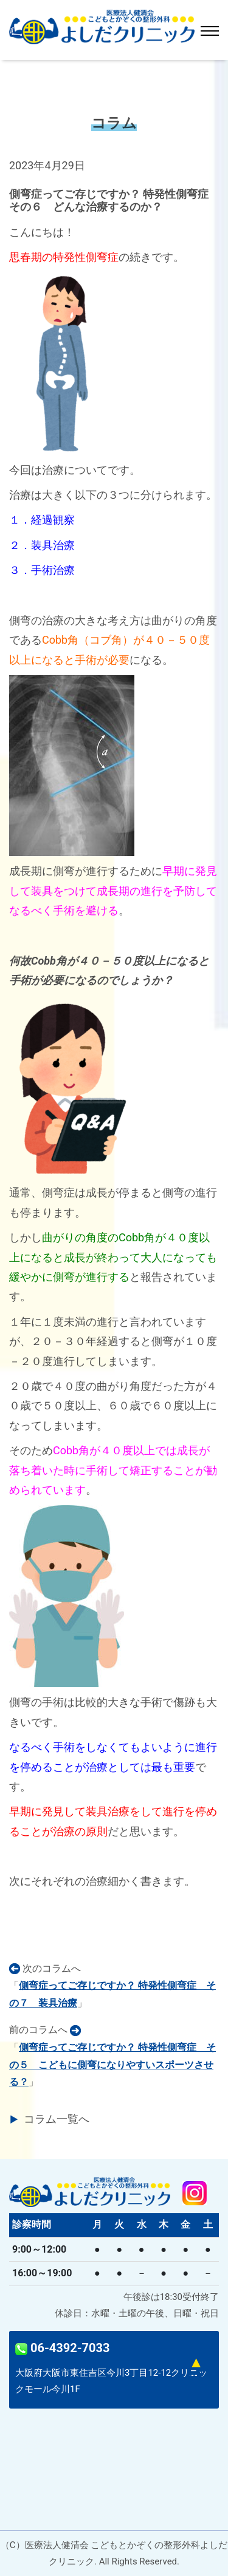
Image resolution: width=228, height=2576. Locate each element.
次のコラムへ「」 (112, 1986)
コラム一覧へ (56, 2118)
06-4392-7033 (62, 2348)
